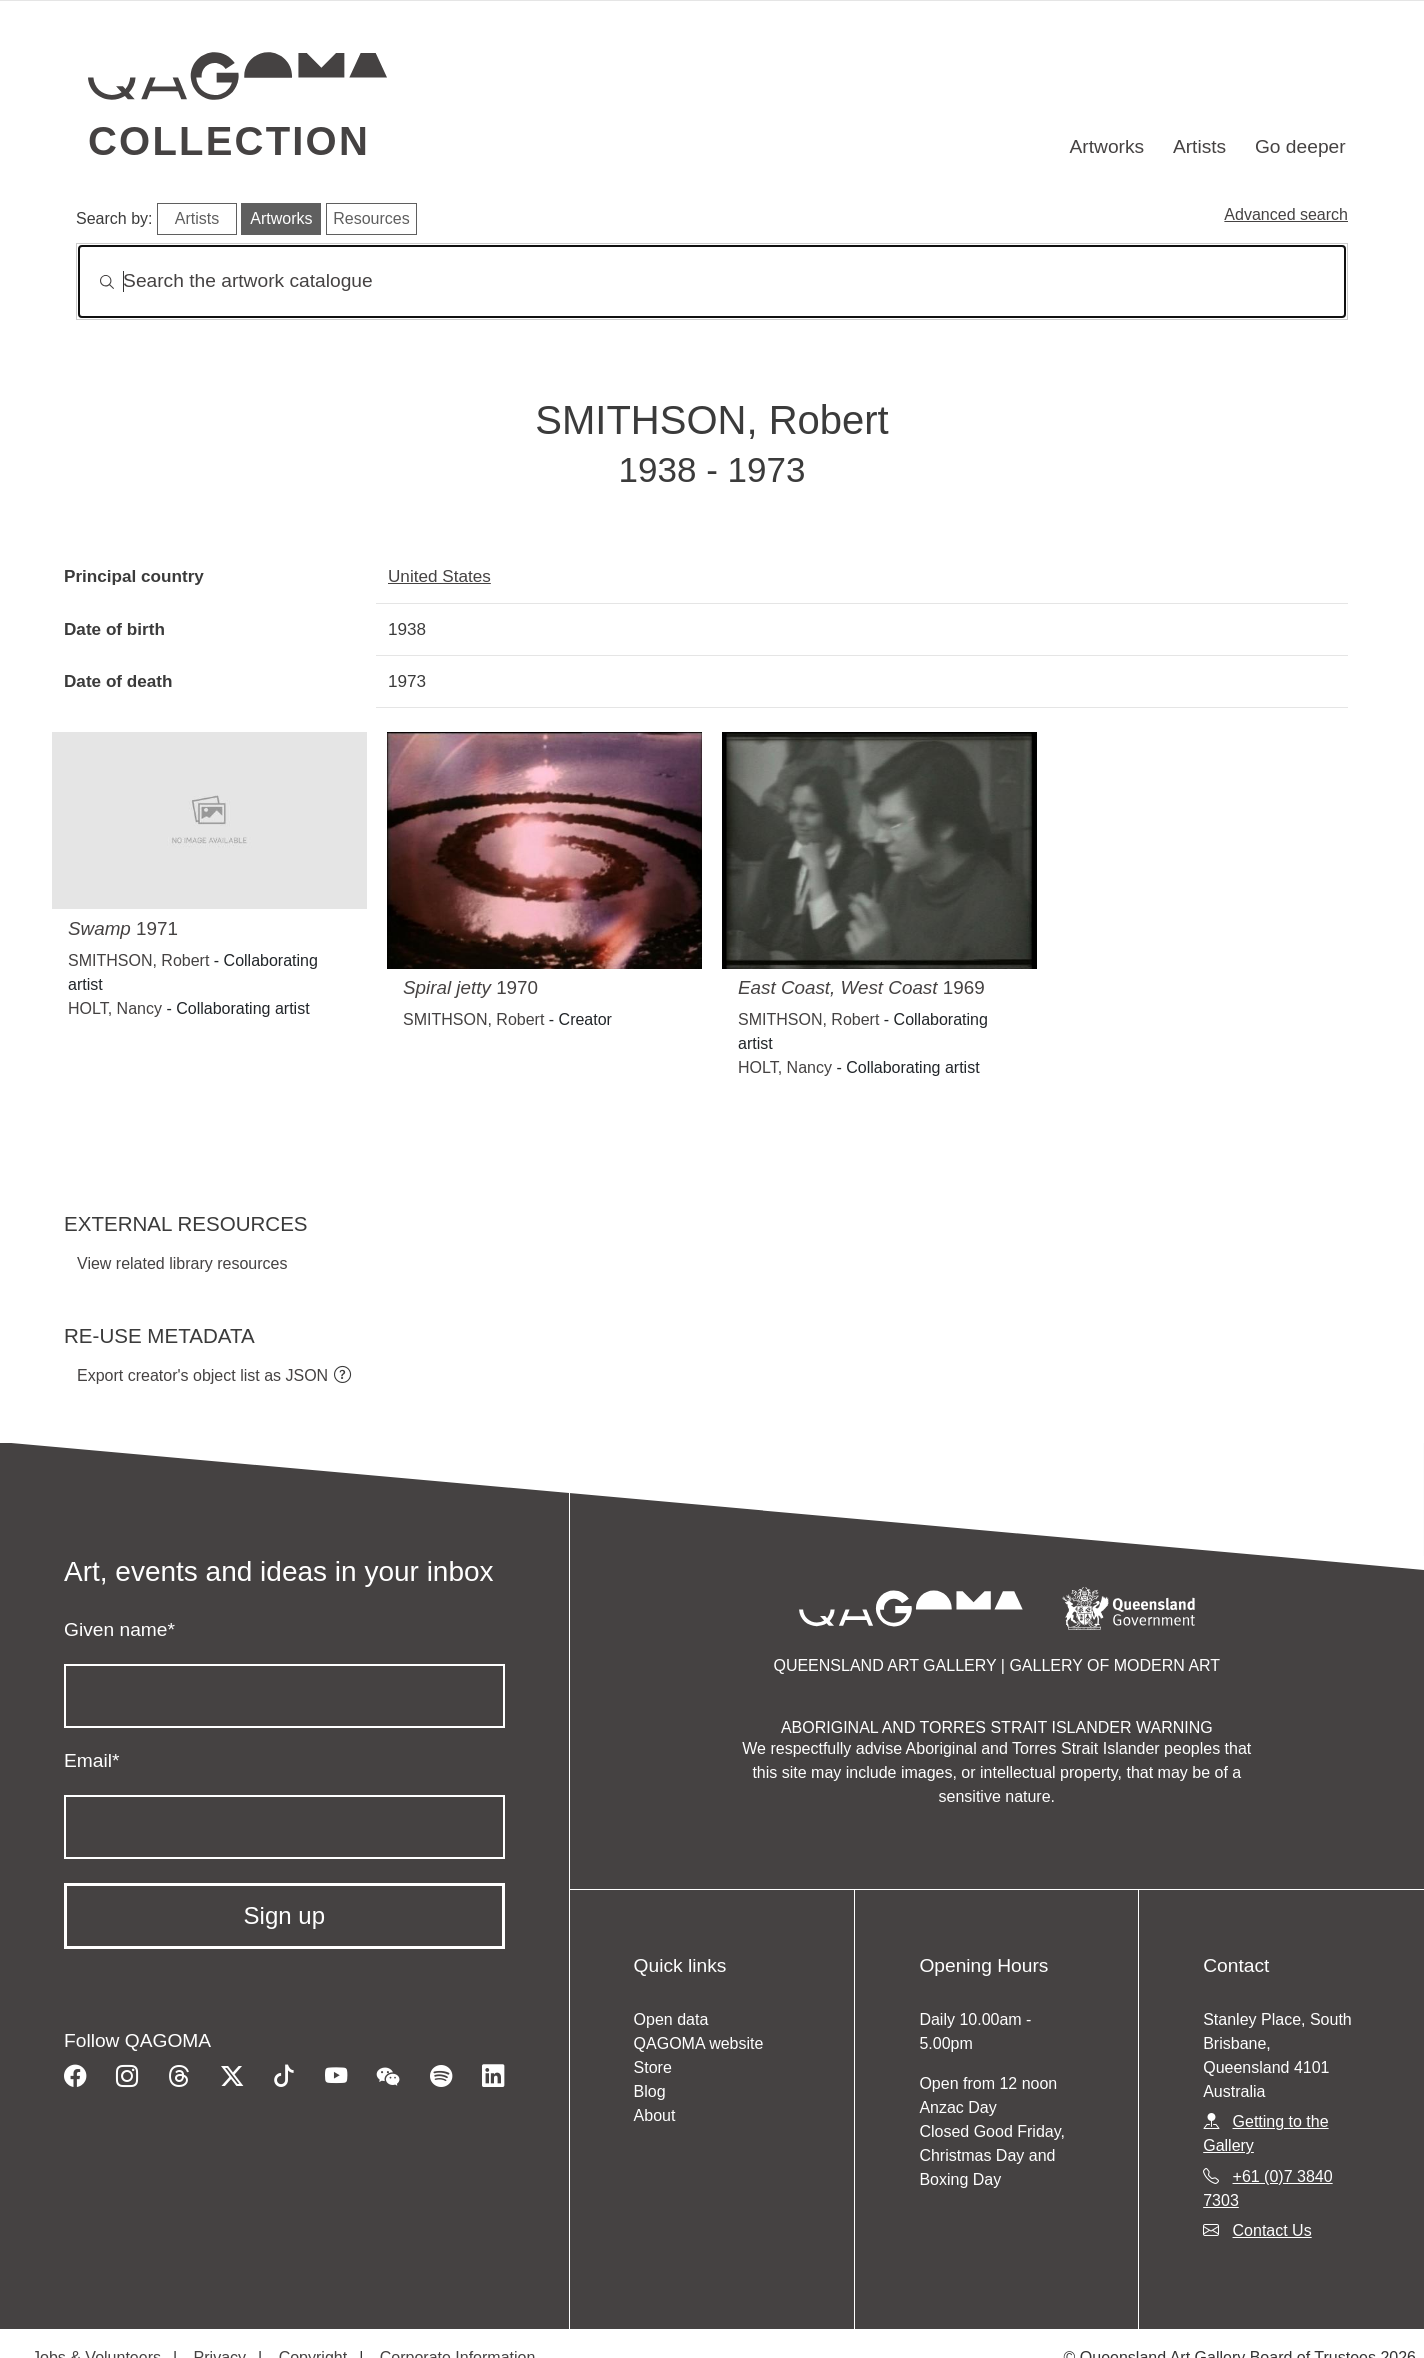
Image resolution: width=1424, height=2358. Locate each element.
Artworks (1107, 146)
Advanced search (1286, 214)
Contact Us (1272, 2230)
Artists (1199, 146)
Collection (229, 141)
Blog (650, 2091)
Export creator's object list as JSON (202, 1375)
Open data (671, 2019)
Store (653, 2067)
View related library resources (182, 1263)
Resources (371, 218)
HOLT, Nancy (115, 1008)
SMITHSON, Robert (138, 960)
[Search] (712, 281)
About (655, 2115)
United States (439, 576)
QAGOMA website (699, 2043)
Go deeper (1300, 146)
